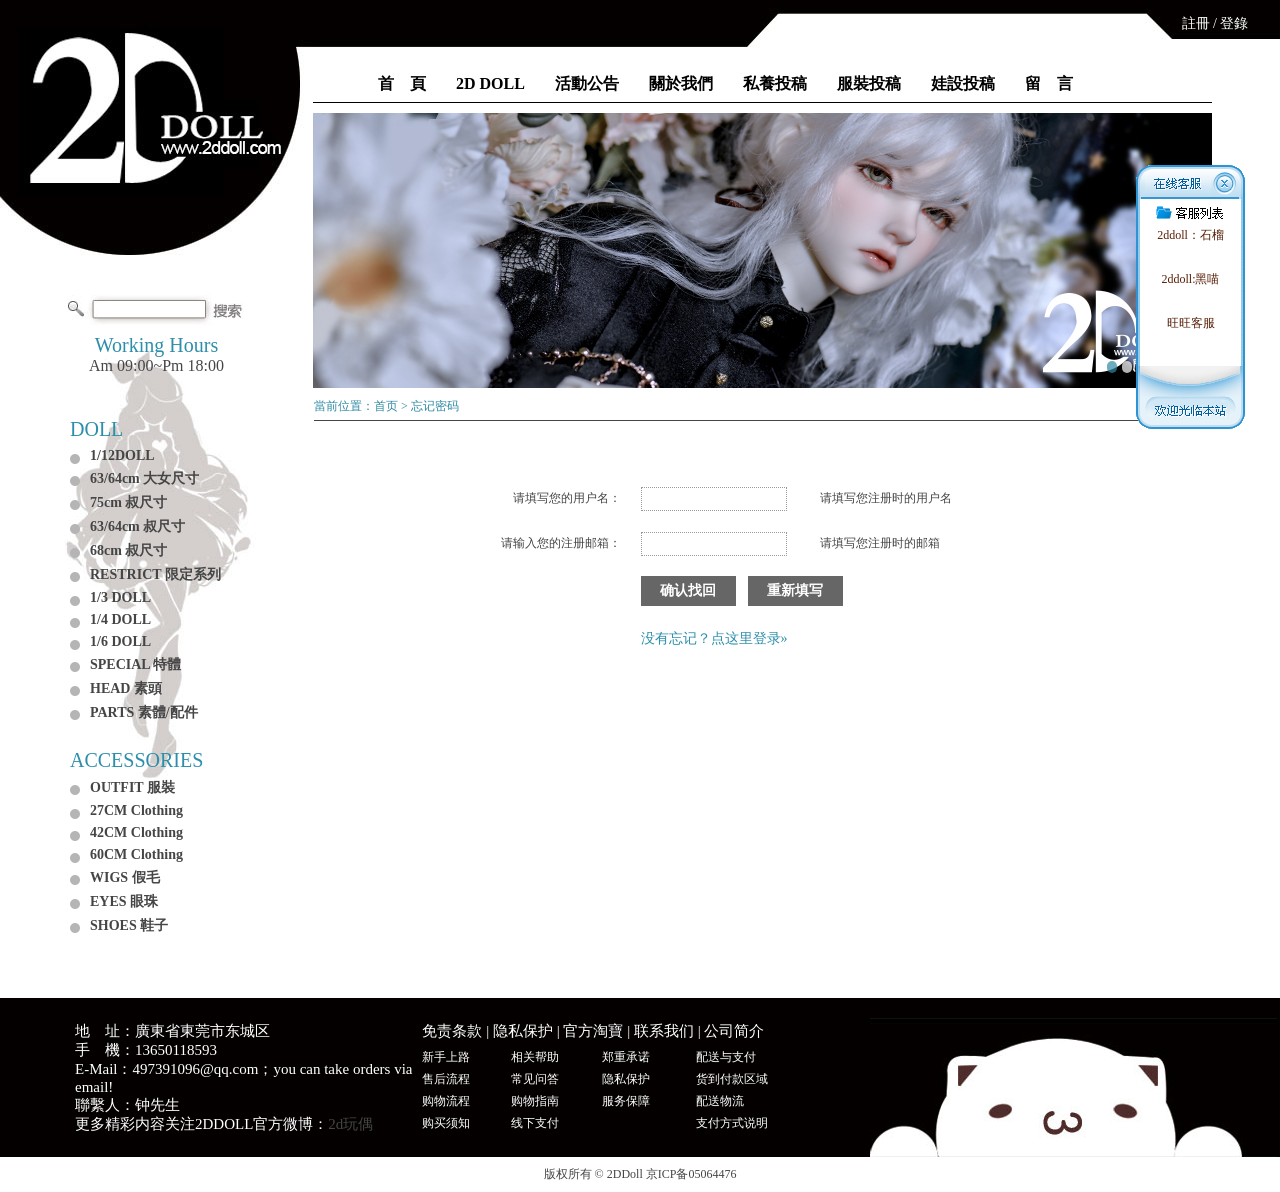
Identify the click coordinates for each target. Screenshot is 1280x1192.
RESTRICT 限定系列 (155, 574)
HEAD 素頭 (126, 688)
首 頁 (402, 83)
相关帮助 (535, 1057)
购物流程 (446, 1101)
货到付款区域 (732, 1079)
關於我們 (681, 83)
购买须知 (446, 1123)
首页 (386, 406)
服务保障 (626, 1101)
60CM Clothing (136, 854)
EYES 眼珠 (124, 901)
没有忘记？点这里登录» (714, 638)
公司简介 (734, 1031)
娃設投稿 (963, 83)
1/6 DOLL (120, 641)
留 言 (1049, 83)
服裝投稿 (869, 83)
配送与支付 (726, 1057)
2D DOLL (490, 83)
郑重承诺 (626, 1057)
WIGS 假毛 (125, 877)
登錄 (1234, 23)
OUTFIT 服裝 (132, 787)
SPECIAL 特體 (135, 664)
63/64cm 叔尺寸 (137, 526)
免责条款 (452, 1031)
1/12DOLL (122, 455)
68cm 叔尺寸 (128, 550)
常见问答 (535, 1079)
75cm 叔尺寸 (128, 502)
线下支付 (535, 1123)
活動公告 (587, 83)
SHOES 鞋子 (129, 925)
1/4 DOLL (120, 619)
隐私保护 (523, 1031)
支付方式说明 (732, 1123)
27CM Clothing (136, 810)
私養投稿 (775, 83)
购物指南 (535, 1101)
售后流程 (446, 1079)
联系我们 (664, 1031)
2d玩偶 (350, 1124)
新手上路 (446, 1057)
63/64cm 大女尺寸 (144, 478)
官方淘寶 (593, 1031)
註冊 (1196, 23)
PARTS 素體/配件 (144, 712)
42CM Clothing (136, 832)
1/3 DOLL (120, 597)
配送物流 (720, 1101)
